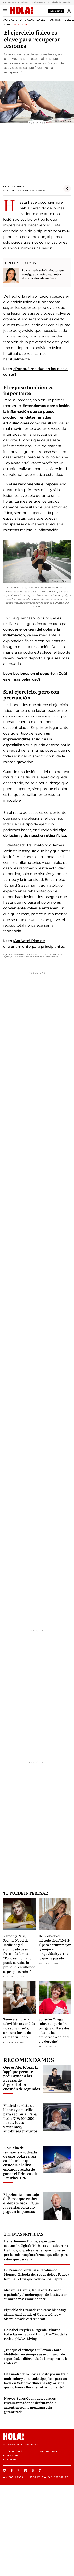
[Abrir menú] (5, 10)
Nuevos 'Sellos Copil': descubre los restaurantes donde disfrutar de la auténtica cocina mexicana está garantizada (30, 2405)
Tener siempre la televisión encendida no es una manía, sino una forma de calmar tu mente (19, 2028)
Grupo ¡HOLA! (49, 2451)
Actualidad (12, 19)
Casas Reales (35, 19)
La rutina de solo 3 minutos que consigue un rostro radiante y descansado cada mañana (43, 274)
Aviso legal (14, 2477)
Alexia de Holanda (61, 2)
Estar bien (21, 25)
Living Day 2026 (40, 2)
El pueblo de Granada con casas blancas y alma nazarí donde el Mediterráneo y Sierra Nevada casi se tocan (35, 2314)
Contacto (9, 2459)
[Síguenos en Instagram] (5, 2470)
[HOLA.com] (21, 10)
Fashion (55, 19)
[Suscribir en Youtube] (34, 2470)
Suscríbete (56, 11)
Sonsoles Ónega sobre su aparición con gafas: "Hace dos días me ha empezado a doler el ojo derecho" (54, 2030)
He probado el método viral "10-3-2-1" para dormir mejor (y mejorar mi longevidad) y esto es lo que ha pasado (55, 1946)
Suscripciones (12, 2451)
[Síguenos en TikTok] (26, 2470)
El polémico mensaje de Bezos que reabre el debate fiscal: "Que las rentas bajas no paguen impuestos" (21, 2203)
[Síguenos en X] (19, 2470)
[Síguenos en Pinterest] (41, 2470)
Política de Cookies (49, 2477)
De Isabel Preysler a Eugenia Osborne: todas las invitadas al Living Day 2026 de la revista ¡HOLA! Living (35, 2334)
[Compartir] (67, 188)
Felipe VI (25, 2)
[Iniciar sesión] (69, 11)
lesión (8, 219)
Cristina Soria (14, 186)
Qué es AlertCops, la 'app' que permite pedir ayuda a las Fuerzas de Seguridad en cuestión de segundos (21, 2077)
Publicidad (10, 2455)
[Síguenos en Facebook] (12, 2470)
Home (7, 25)
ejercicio (26, 330)
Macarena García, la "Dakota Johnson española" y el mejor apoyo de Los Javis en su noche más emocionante (35, 2294)
